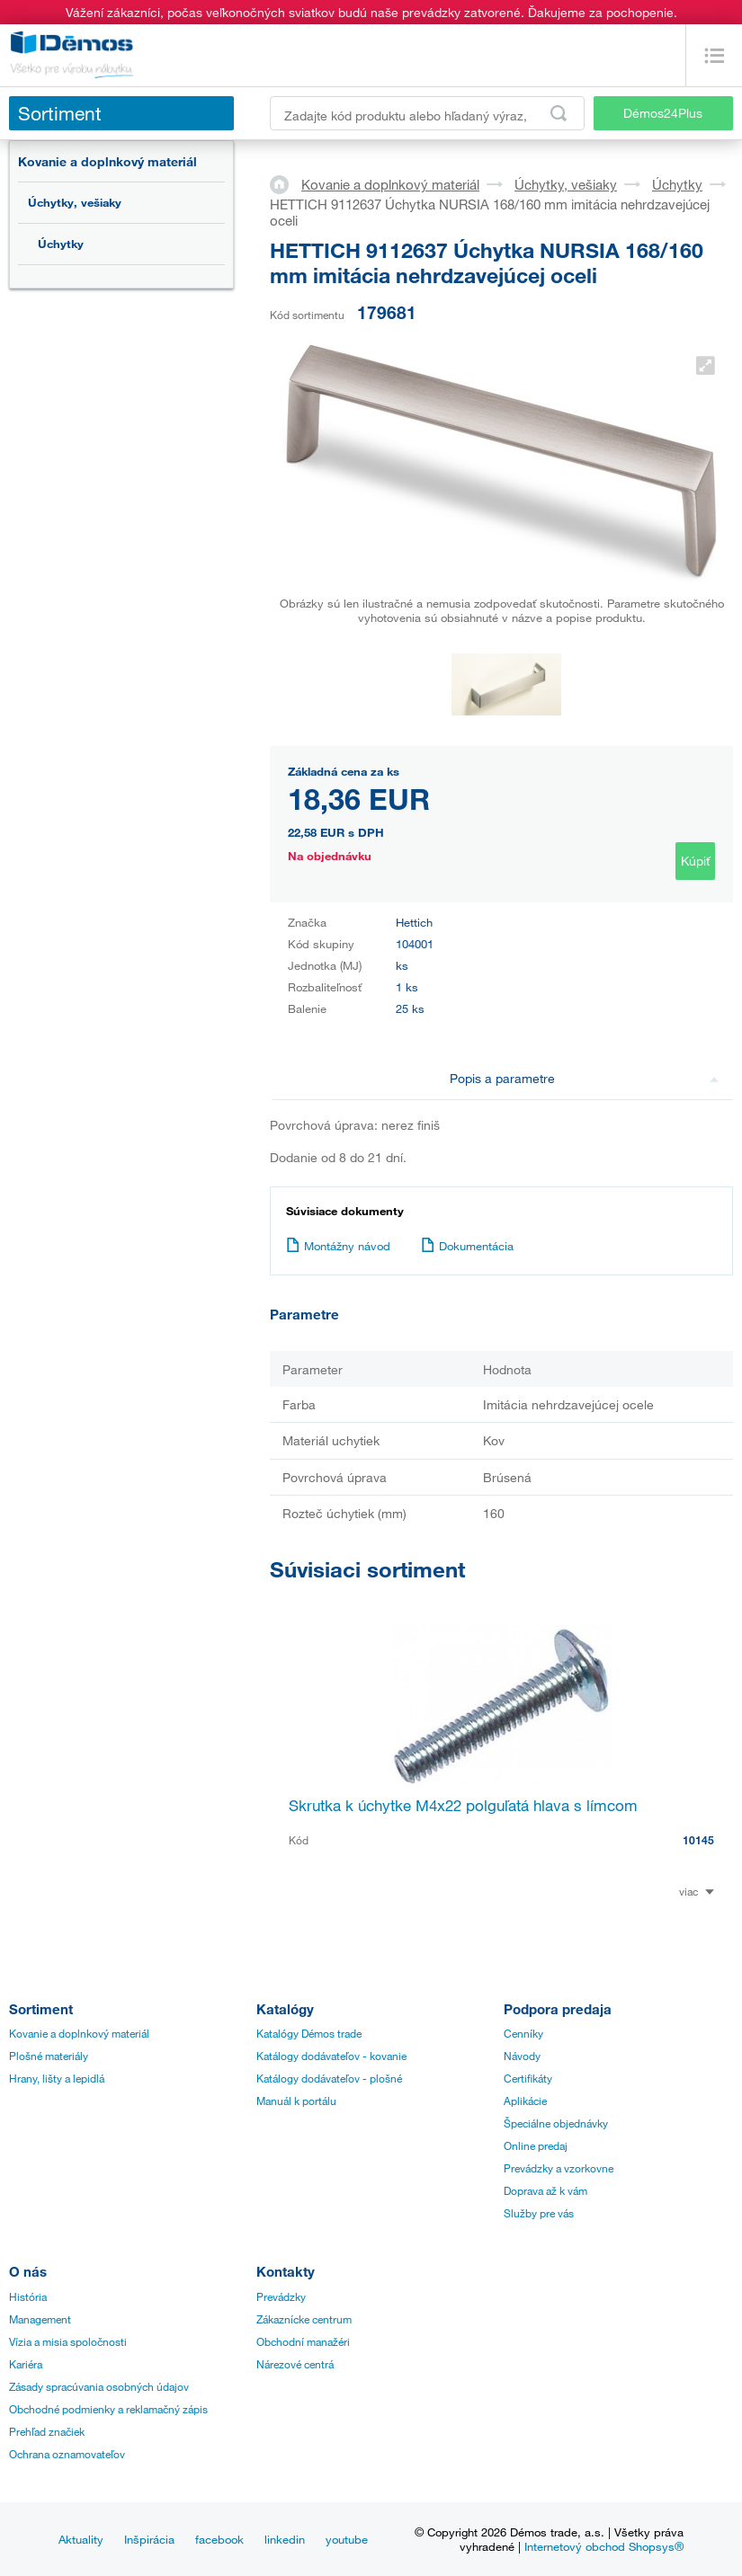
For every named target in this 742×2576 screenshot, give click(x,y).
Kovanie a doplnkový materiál (107, 161)
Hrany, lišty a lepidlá (56, 2078)
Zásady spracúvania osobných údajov (99, 2386)
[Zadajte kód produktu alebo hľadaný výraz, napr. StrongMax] (427, 113)
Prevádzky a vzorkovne (558, 2168)
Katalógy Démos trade (309, 2033)
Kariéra (25, 2364)
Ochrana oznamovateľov (67, 2454)
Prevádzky (281, 2296)
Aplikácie (525, 2100)
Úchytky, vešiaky (74, 202)
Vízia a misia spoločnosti (68, 2341)
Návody (522, 2055)
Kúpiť (695, 860)
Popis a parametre (584, 1078)
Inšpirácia (149, 2539)
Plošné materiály (48, 2055)
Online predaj (536, 2145)
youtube (347, 2539)
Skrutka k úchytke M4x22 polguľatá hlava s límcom (463, 1805)
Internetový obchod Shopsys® (604, 2546)
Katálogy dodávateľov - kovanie (331, 2055)
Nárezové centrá (295, 2364)
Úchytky (61, 243)
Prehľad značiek (47, 2431)
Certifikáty (528, 2078)
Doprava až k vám (545, 2190)
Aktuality (80, 2539)
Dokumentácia (467, 1246)
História (28, 2296)
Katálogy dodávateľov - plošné (329, 2078)
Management (40, 2319)
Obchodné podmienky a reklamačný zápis (108, 2409)
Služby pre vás (539, 2213)
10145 (698, 1840)
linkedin (284, 2539)
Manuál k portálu (296, 2100)
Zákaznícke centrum (304, 2319)
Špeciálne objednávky (556, 2123)
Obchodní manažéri (303, 2341)
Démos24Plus (662, 112)
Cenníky (523, 2033)
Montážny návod (338, 1246)
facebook (219, 2539)
